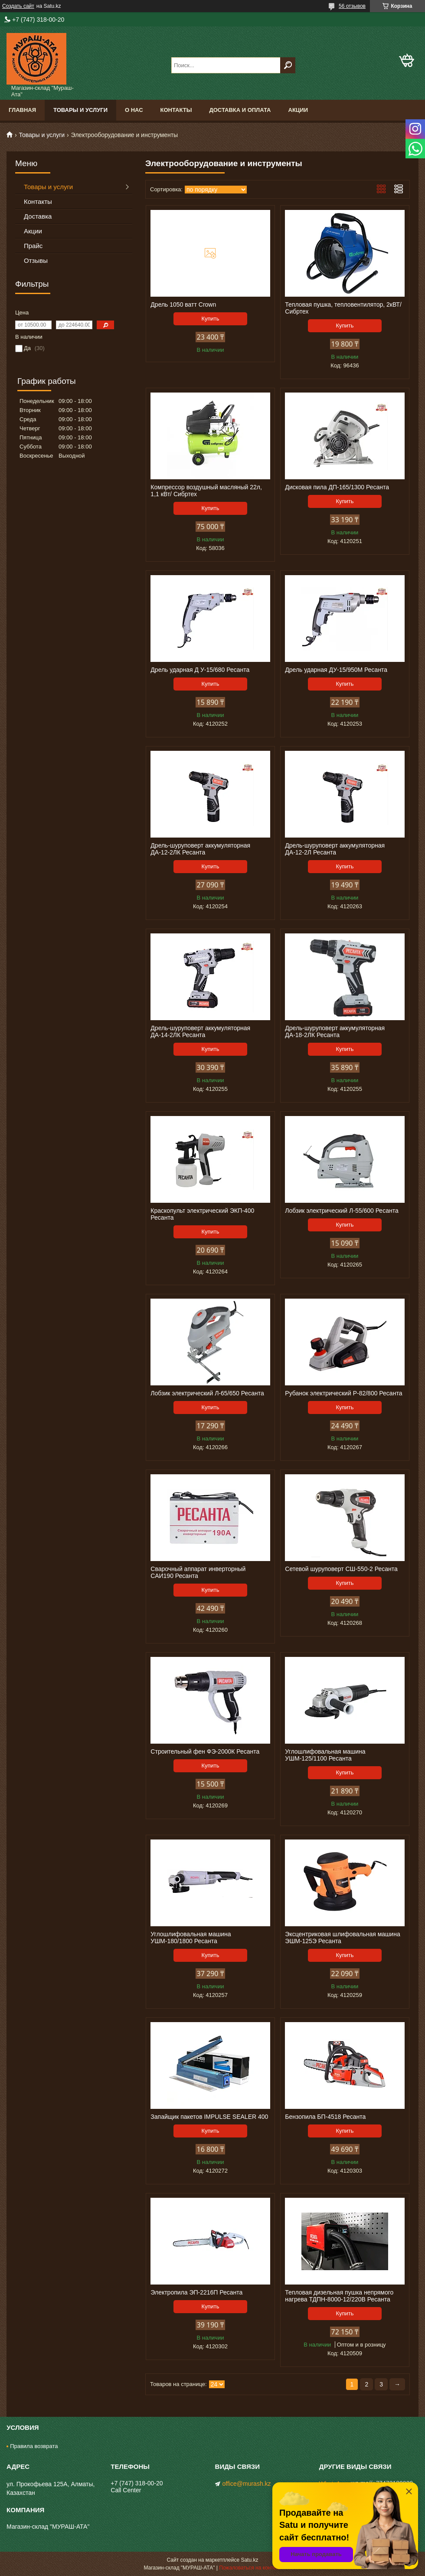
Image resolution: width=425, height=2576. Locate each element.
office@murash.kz (246, 2483)
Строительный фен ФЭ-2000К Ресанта (204, 1751)
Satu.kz (249, 2560)
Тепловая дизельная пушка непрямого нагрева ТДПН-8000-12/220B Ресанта (339, 2296)
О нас (134, 110)
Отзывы (36, 260)
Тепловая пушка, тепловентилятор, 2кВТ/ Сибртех (343, 308)
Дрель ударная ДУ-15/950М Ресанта (336, 669)
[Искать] (287, 65)
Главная (22, 110)
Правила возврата (34, 2446)
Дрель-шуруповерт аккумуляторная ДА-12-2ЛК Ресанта (200, 849)
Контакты (176, 110)
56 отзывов (352, 6)
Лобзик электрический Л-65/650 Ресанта (207, 1393)
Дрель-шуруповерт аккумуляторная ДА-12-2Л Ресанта (335, 849)
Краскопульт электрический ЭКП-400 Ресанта (202, 1214)
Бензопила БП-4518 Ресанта (325, 2116)
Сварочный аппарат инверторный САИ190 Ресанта (197, 1572)
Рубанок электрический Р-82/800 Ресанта (343, 1393)
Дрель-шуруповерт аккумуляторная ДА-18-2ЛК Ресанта (335, 1031)
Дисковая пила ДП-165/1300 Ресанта (337, 487)
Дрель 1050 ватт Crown (183, 304)
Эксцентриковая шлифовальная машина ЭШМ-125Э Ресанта (342, 1937)
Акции (298, 110)
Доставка (38, 216)
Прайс (33, 245)
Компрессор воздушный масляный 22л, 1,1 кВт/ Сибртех (206, 491)
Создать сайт (18, 6)
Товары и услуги (80, 110)
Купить (210, 318)
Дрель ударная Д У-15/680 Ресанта (199, 669)
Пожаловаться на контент (250, 2568)
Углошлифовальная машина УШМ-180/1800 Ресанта (190, 1937)
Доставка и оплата (240, 110)
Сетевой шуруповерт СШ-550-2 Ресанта (341, 1568)
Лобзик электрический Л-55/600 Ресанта (341, 1210)
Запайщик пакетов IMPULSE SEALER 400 (209, 2116)
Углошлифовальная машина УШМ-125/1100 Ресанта (325, 1755)
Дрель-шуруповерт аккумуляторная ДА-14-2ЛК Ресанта (200, 1031)
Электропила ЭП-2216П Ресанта (196, 2292)
